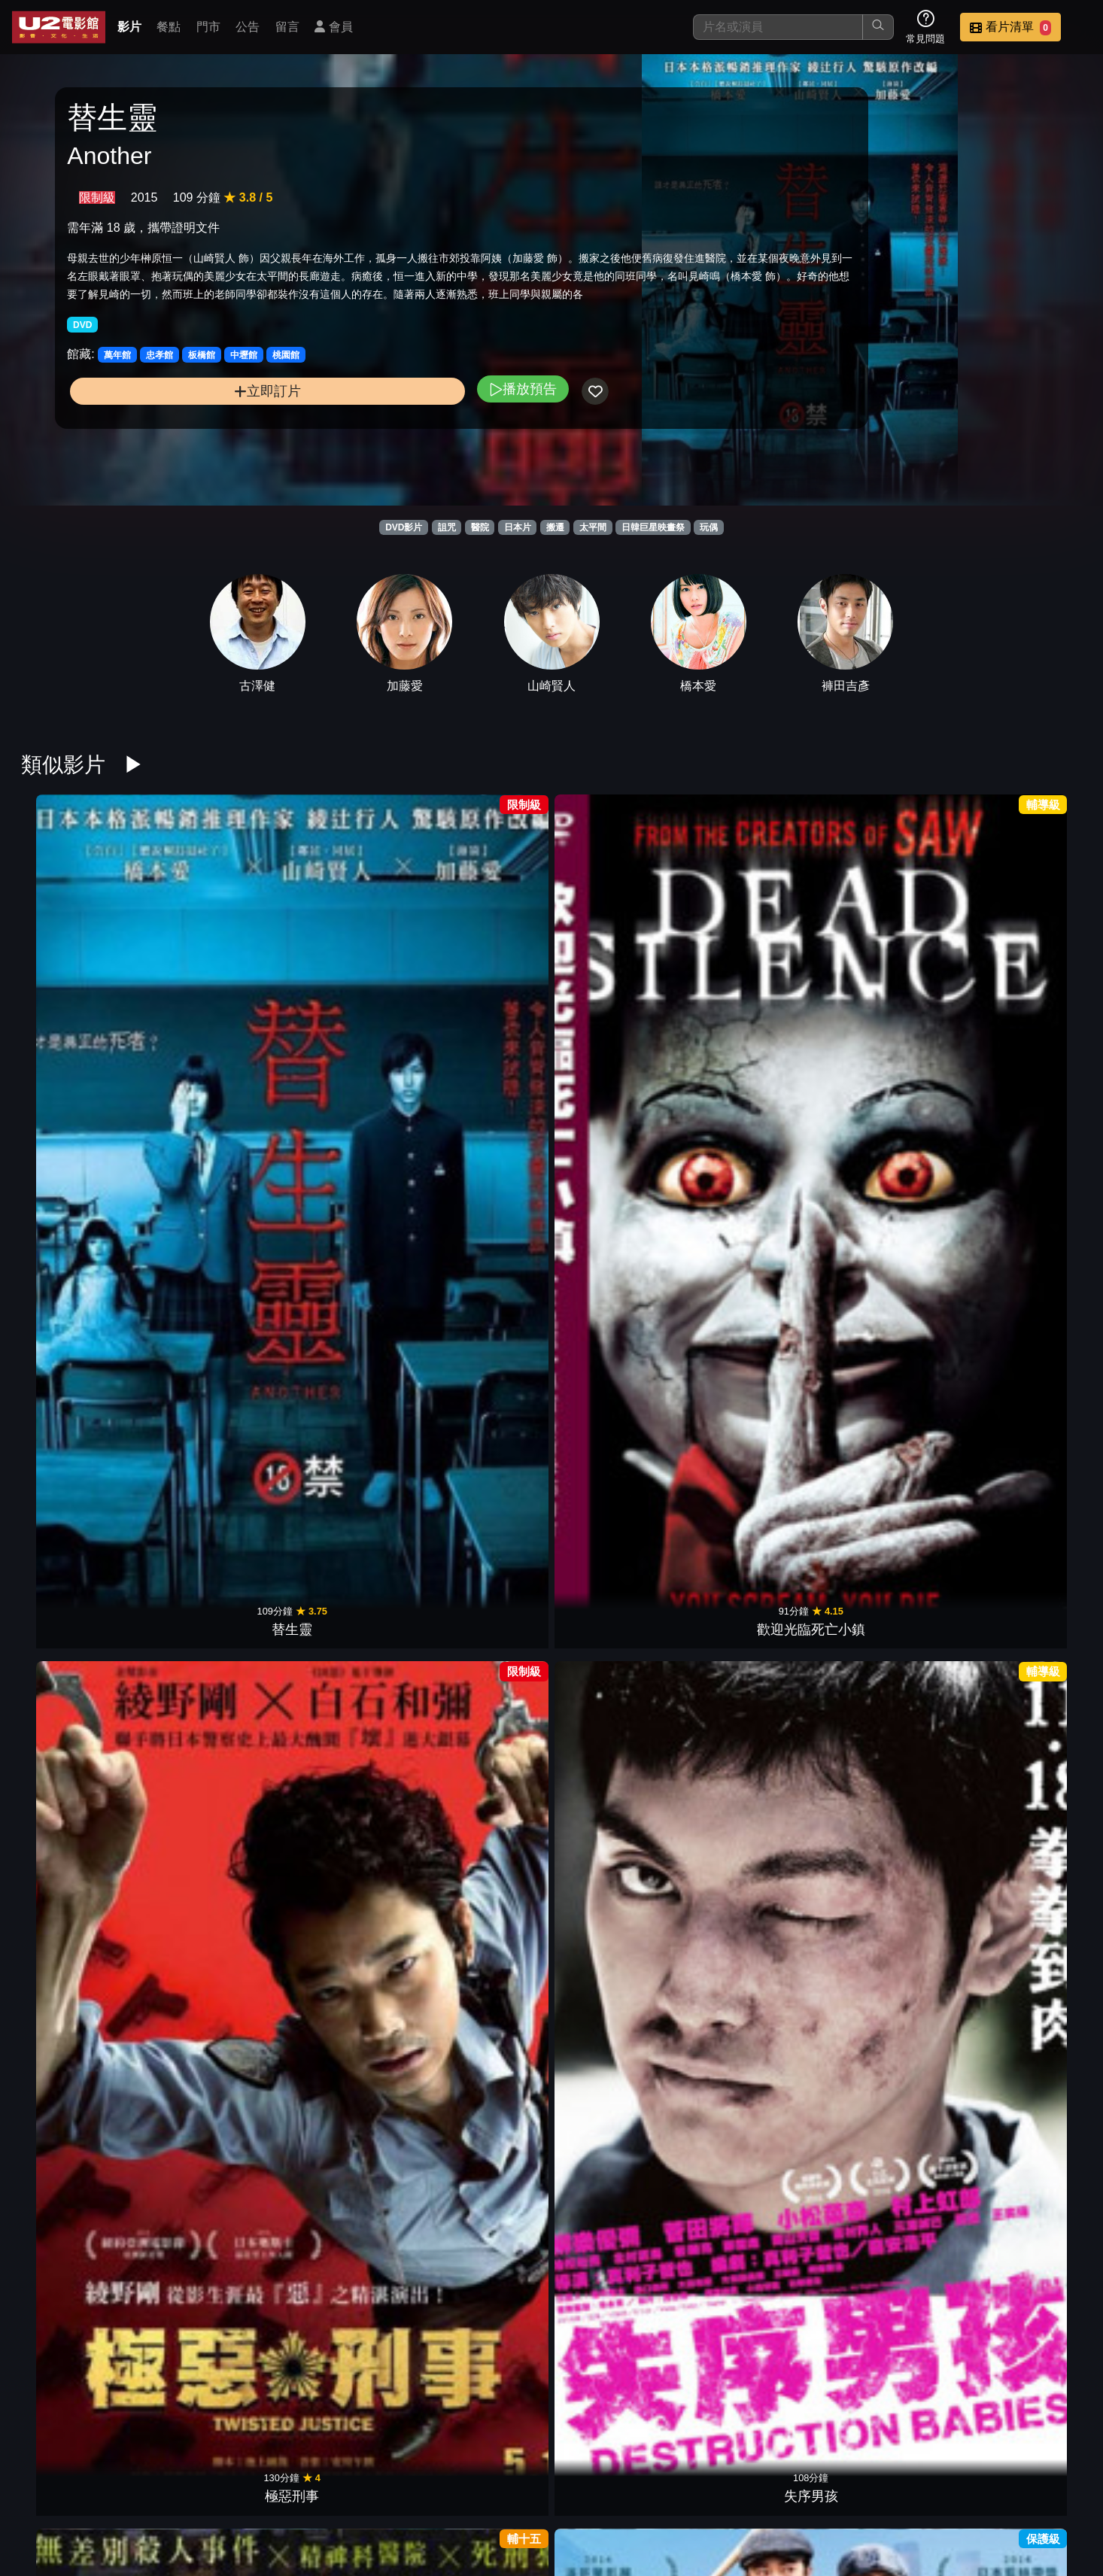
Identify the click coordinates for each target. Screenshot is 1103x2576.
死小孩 (619, 2387)
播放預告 (365, 440)
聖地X (1024, 2153)
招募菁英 (906, 2487)
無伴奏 (79, 2153)
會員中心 (1053, 2487)
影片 (129, 26)
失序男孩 (484, 984)
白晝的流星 (754, 1919)
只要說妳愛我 (619, 1218)
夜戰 (753, 1218)
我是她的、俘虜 (483, 1919)
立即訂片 (188, 443)
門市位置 (685, 2487)
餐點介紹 (611, 2487)
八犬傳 (754, 2153)
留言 (287, 26)
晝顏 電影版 (1023, 1919)
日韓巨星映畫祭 (653, 527)
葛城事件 (619, 984)
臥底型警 (349, 1452)
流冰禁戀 (349, 1218)
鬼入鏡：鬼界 (349, 2153)
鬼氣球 (619, 1686)
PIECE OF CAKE (889, 1919)
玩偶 (709, 527)
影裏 (214, 1919)
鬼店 (619, 2153)
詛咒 (447, 527)
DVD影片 (403, 527)
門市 (208, 26)
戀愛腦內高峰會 (888, 984)
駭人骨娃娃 (888, 1686)
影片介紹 (537, 2487)
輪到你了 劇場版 (79, 1919)
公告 (247, 26)
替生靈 (79, 984)
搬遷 (555, 527)
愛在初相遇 (619, 1452)
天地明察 (1023, 1452)
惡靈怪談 (484, 1686)
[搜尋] (778, 27)
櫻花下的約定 (79, 1686)
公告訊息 (758, 2487)
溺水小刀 (214, 2153)
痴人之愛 (214, 1686)
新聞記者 (349, 1919)
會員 (333, 26)
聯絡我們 (832, 2487)
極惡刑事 (349, 984)
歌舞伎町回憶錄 (753, 1452)
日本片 (517, 527)
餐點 (168, 26)
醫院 (480, 527)
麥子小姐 (888, 1452)
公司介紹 (980, 2487)
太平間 (592, 527)
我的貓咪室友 (1023, 1686)
